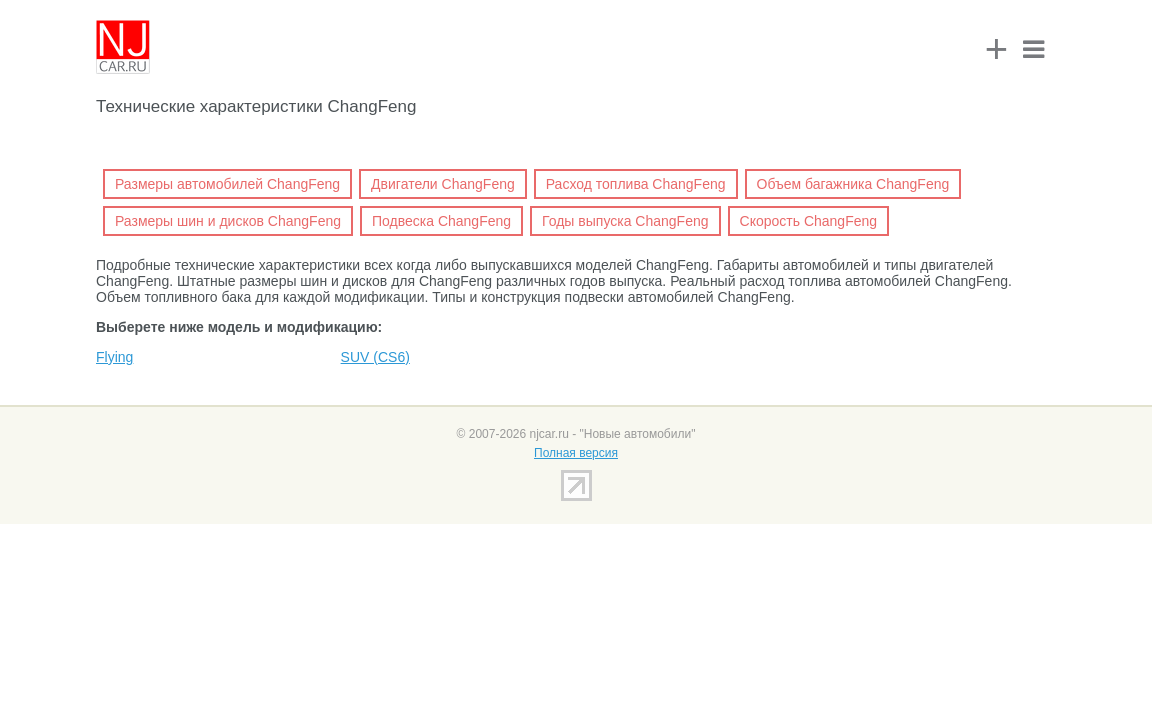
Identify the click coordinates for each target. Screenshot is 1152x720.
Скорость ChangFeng (809, 221)
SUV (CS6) (375, 357)
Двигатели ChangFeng (443, 184)
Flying (114, 357)
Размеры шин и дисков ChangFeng (228, 221)
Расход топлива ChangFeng (636, 184)
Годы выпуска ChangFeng (625, 221)
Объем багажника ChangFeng (853, 184)
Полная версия (576, 453)
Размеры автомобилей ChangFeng (227, 184)
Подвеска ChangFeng (441, 221)
